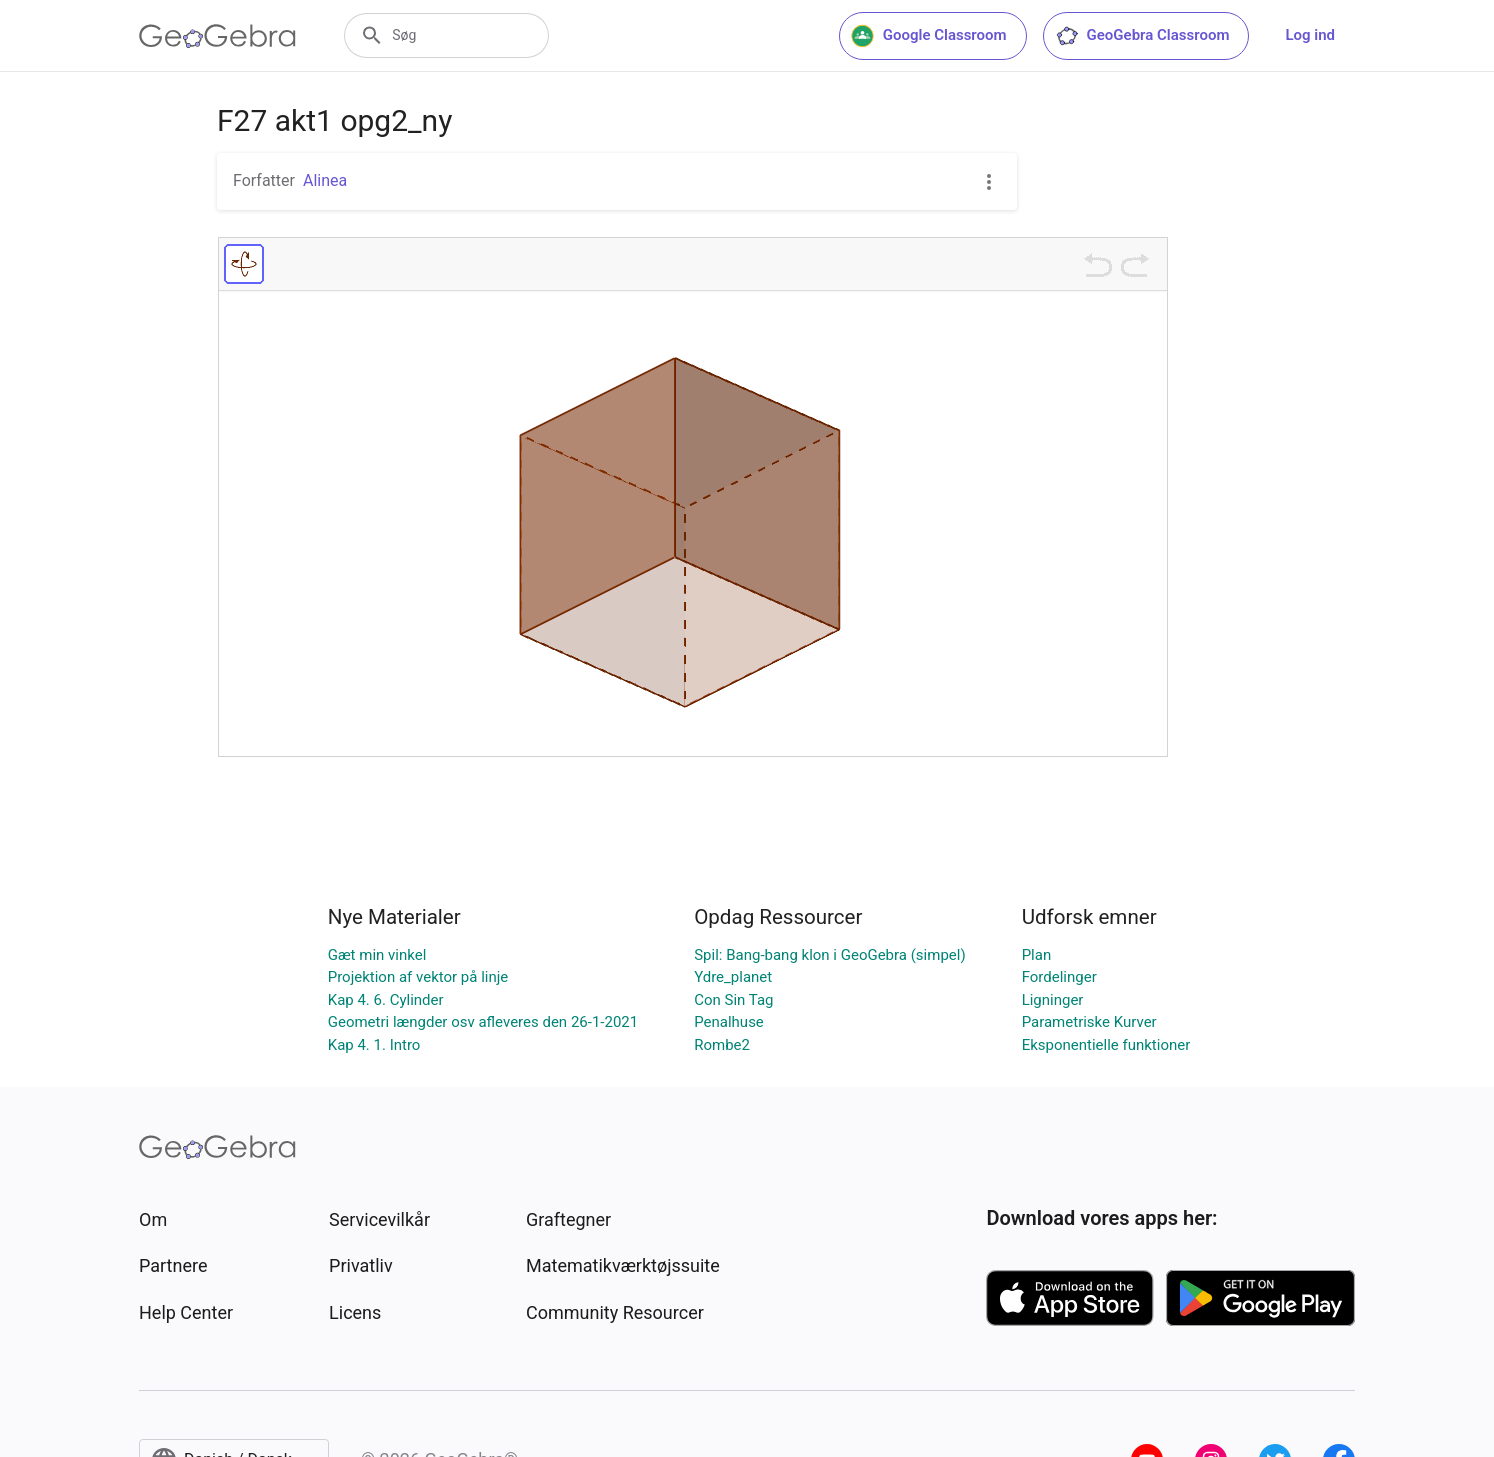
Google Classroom (929, 36)
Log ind (1310, 35)
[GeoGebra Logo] (217, 36)
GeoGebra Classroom (1142, 36)
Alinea (325, 180)
